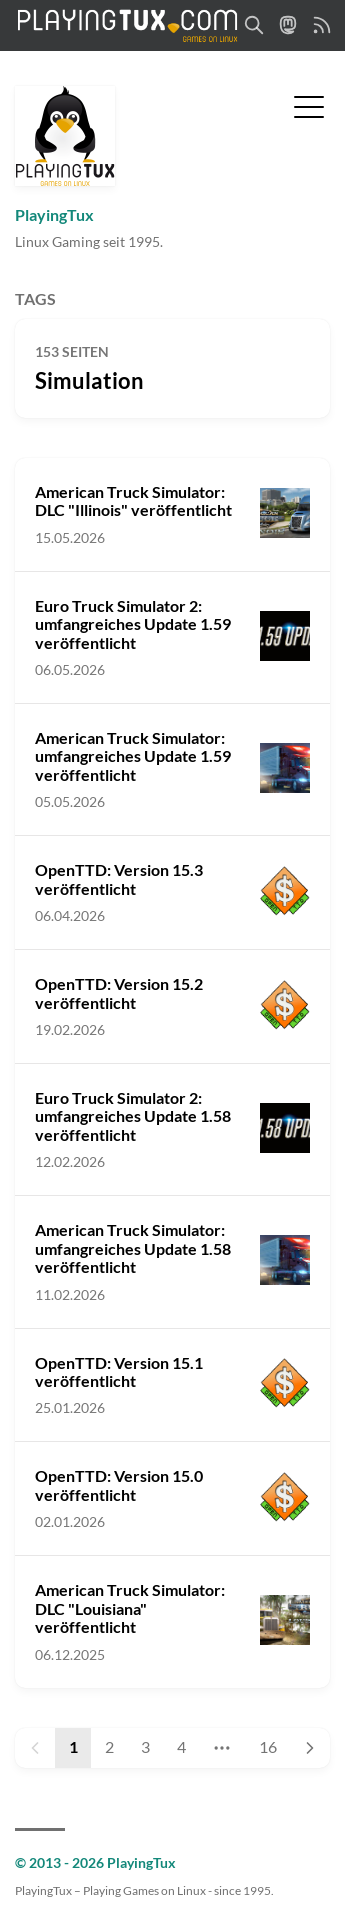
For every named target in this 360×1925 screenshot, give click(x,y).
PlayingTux (54, 214)
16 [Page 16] (268, 1746)
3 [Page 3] (145, 1746)
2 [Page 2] (109, 1746)
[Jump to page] (222, 1748)
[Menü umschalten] (309, 105)
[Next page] (310, 1748)
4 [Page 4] (181, 1746)
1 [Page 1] (73, 1746)
